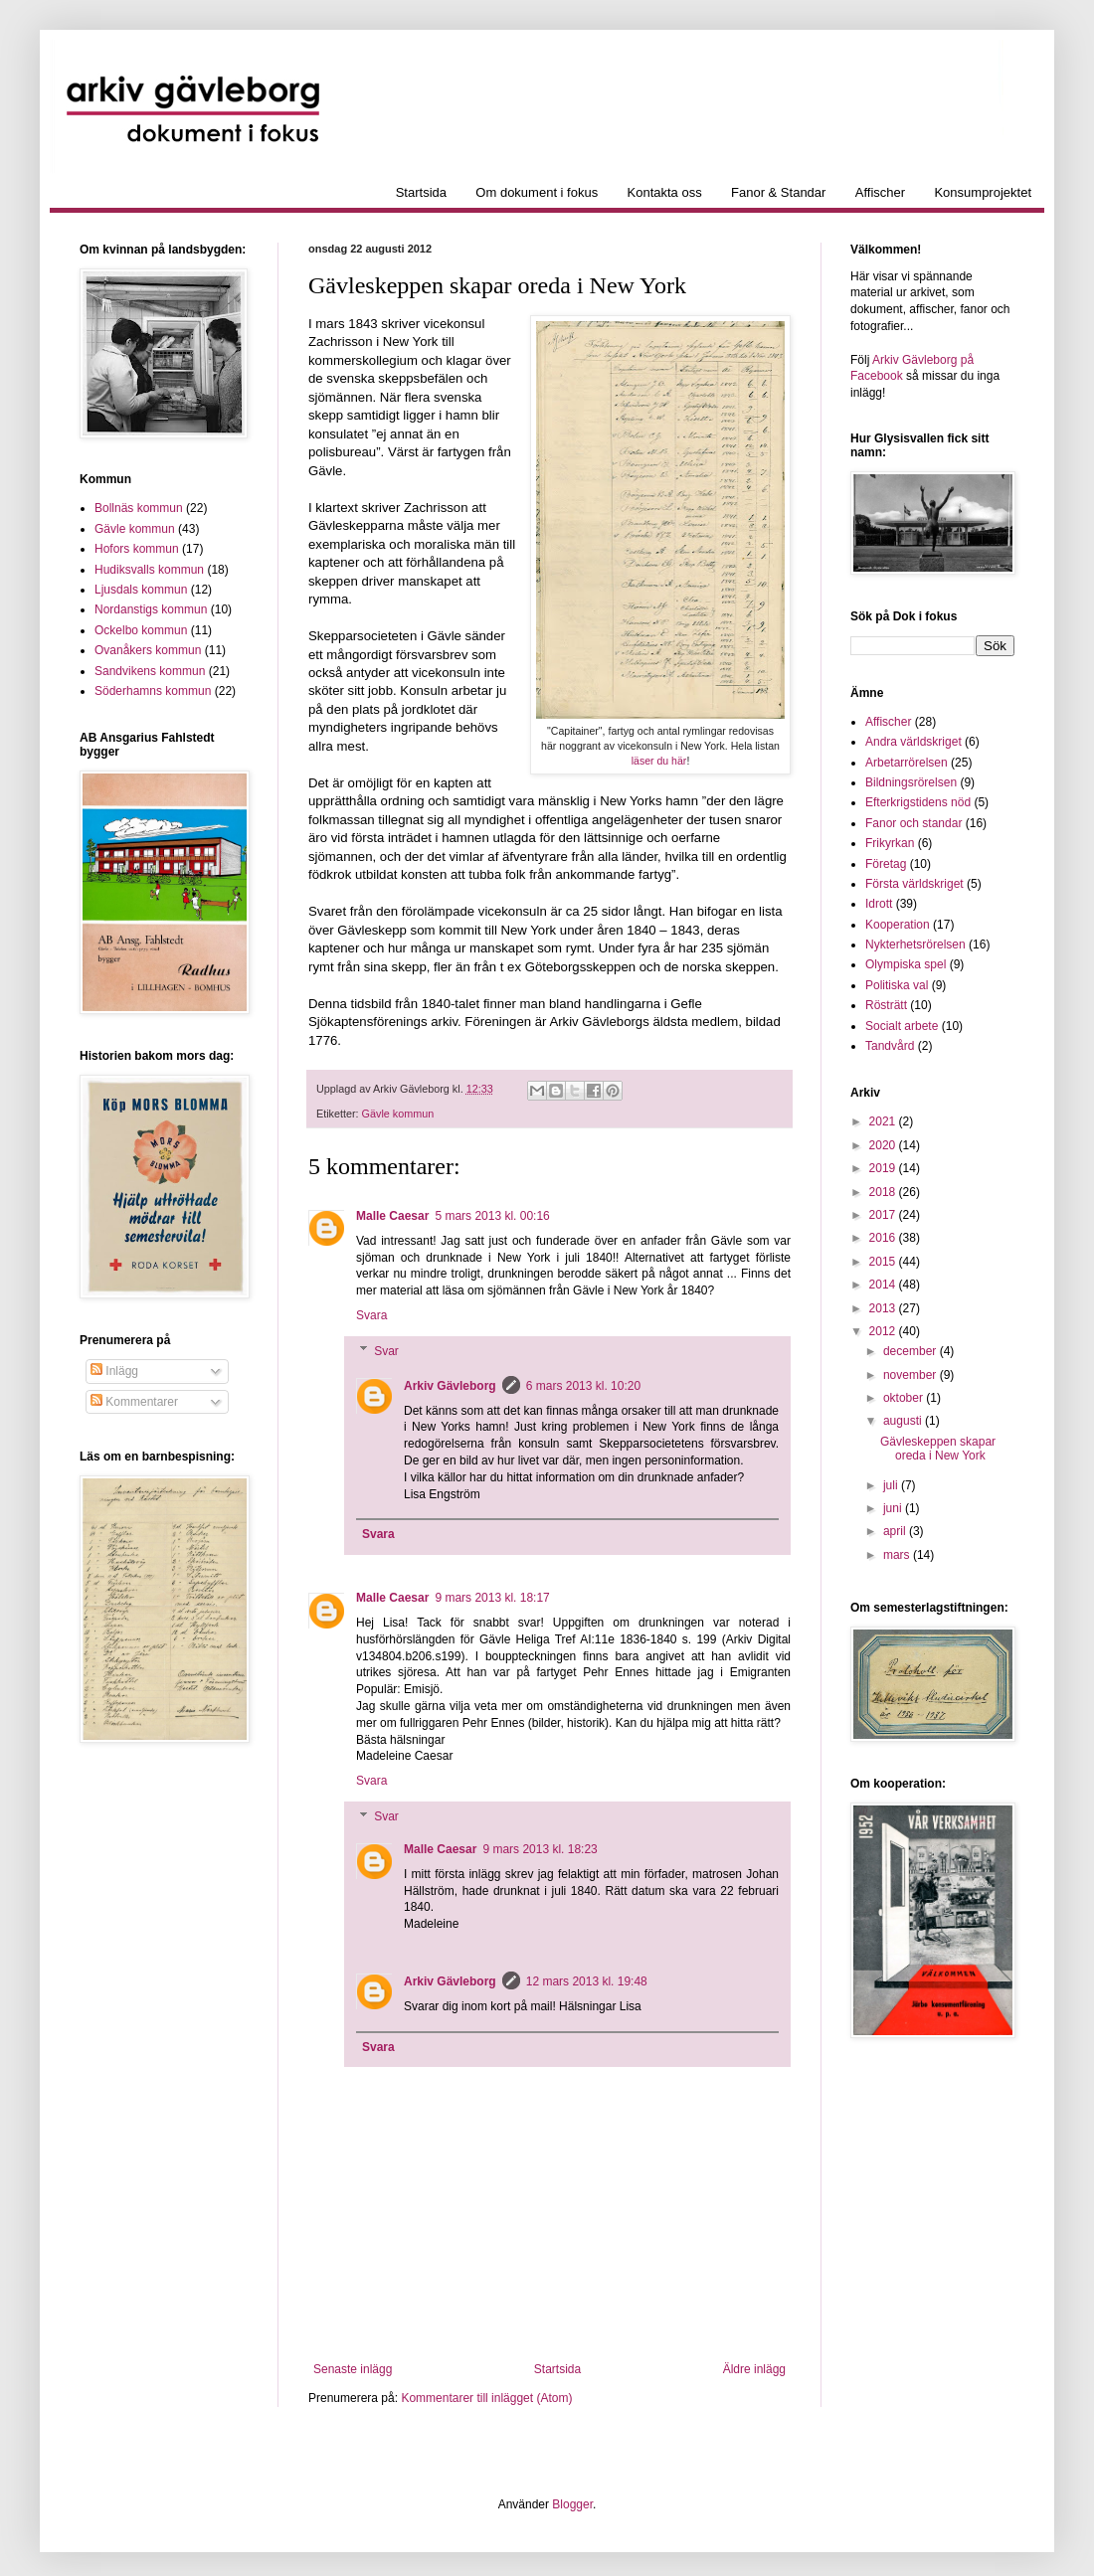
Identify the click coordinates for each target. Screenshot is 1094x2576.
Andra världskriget (913, 742)
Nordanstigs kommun (150, 609)
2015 (884, 1262)
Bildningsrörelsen (911, 782)
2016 (884, 1238)
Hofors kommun (136, 549)
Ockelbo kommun (140, 630)
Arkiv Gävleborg (450, 1386)
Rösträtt (886, 1005)
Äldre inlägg (754, 2369)
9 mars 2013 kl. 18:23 (539, 1849)
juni (894, 1508)
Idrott (878, 904)
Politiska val (896, 985)
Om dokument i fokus (536, 192)
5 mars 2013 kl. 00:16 (492, 1216)
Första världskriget (914, 884)
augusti (904, 1421)
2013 (884, 1308)
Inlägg (114, 1371)
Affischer (880, 192)
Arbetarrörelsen (906, 763)
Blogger (572, 2504)
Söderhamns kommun (152, 691)
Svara (371, 1315)
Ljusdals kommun (140, 590)
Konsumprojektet (982, 192)
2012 (884, 1331)
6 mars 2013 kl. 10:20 (583, 1386)
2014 (884, 1284)
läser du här (659, 761)
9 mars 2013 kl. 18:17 (492, 1598)
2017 (884, 1215)
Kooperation (897, 925)
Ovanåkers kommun (147, 650)
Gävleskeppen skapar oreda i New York (938, 1448)
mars (898, 1555)
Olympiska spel (905, 964)
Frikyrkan (889, 843)
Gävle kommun (398, 1113)
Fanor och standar (913, 823)
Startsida (421, 192)
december (911, 1351)
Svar (386, 1351)
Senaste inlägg (352, 2369)
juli (892, 1485)
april (896, 1531)
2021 (884, 1121)
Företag (885, 864)
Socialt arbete (901, 1026)
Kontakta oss (665, 192)
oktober (904, 1398)
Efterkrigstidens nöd (918, 802)
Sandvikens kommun (149, 671)
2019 (884, 1168)
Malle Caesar (392, 1216)
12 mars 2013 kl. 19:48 (586, 1981)
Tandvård (889, 1046)
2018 (884, 1192)
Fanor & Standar (778, 192)
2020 (884, 1145)
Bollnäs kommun (138, 508)
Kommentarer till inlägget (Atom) (486, 2398)
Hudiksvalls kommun (149, 570)
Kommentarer (134, 1402)
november (911, 1375)
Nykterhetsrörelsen (915, 944)
